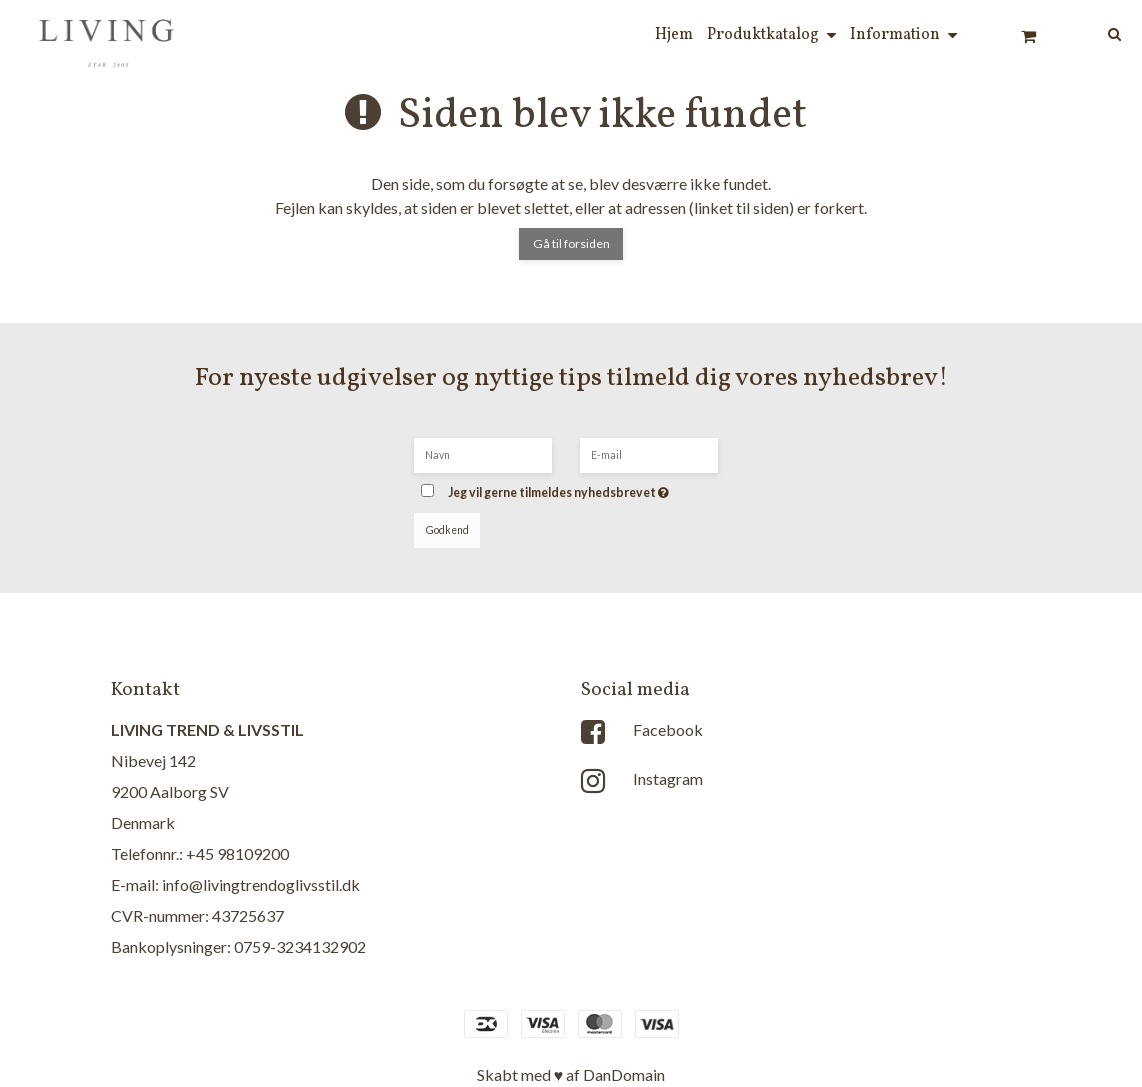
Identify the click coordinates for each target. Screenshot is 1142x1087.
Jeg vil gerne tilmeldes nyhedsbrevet (588, 486)
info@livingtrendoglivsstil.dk (261, 884)
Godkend (447, 530)
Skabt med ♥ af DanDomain (571, 1074)
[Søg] (1100, 32)
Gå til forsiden (571, 243)
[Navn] (483, 453)
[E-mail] (649, 453)
